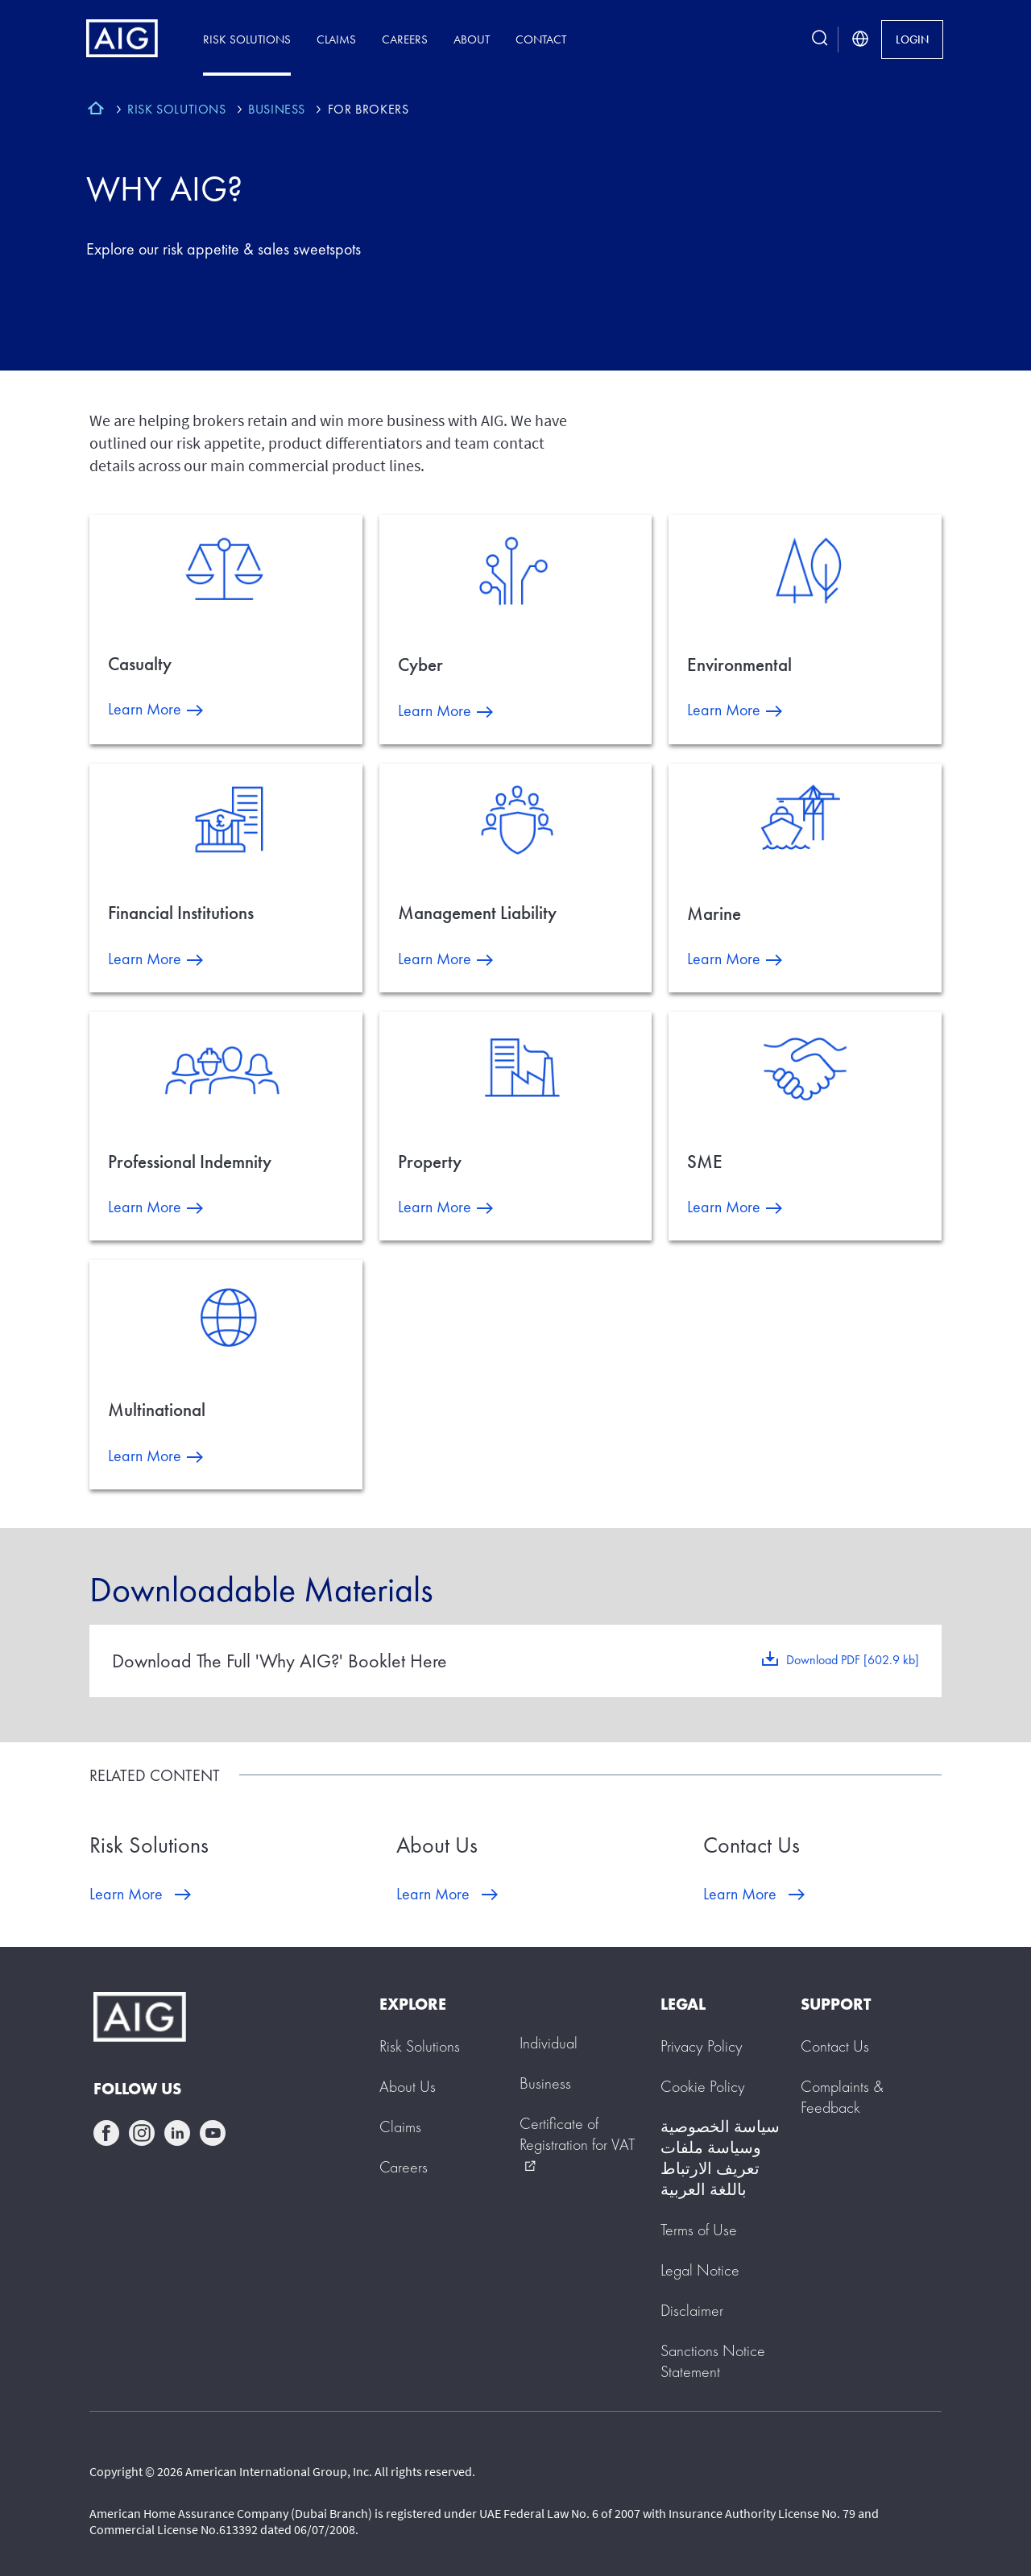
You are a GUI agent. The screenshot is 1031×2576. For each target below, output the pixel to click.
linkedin (177, 2133)
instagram (142, 2133)
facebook (106, 2133)
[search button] (819, 39)
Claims (336, 39)
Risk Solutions (247, 39)
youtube (213, 2133)
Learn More (144, 708)
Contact (541, 39)
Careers (405, 39)
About (471, 39)
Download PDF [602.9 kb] (852, 1659)
